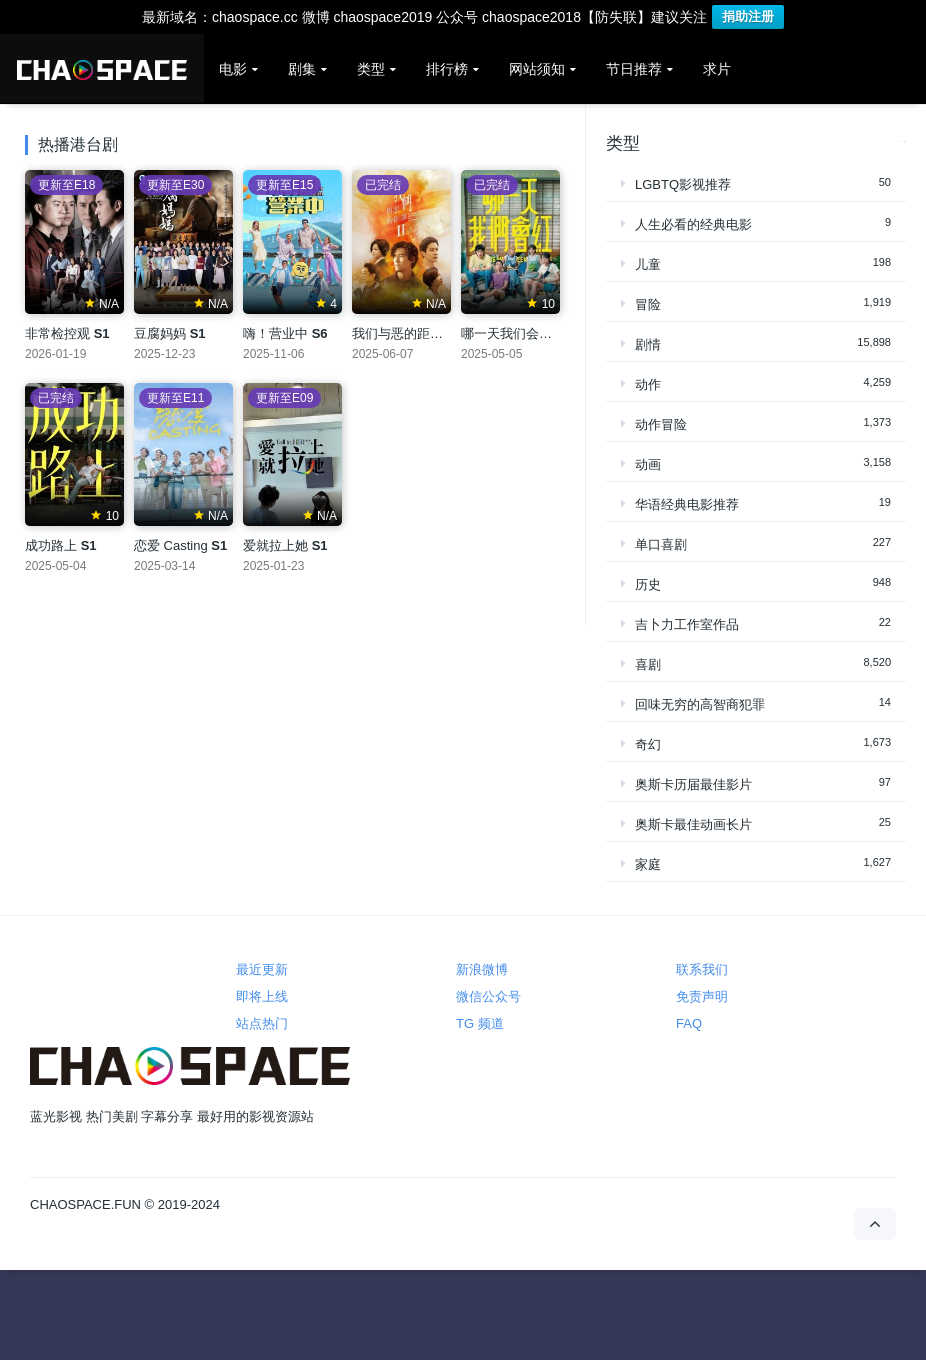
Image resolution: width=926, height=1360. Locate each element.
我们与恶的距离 (407, 333)
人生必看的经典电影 (693, 224)
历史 (648, 584)
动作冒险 (661, 424)
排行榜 (447, 69)
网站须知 (537, 69)
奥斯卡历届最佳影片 (693, 784)
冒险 (648, 304)
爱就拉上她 (285, 545)
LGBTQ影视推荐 (683, 184)
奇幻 (648, 744)
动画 (648, 464)
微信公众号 (488, 996)
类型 (371, 69)
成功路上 (61, 545)
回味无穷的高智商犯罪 (700, 704)
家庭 (648, 864)
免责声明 (702, 996)
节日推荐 (634, 69)
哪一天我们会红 (516, 333)
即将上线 (262, 996)
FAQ (689, 1023)
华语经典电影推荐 (687, 504)
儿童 (648, 264)
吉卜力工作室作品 (687, 624)
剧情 (648, 344)
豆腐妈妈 (170, 333)
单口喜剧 (661, 544)
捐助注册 (748, 16)
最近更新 (262, 969)
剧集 (302, 69)
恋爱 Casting (180, 545)
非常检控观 (67, 333)
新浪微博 (482, 969)
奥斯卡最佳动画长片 (693, 824)
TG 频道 (480, 1023)
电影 (233, 69)
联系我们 (702, 969)
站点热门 (262, 1023)
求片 (717, 69)
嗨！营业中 (285, 333)
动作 (648, 384)
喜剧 (648, 664)
